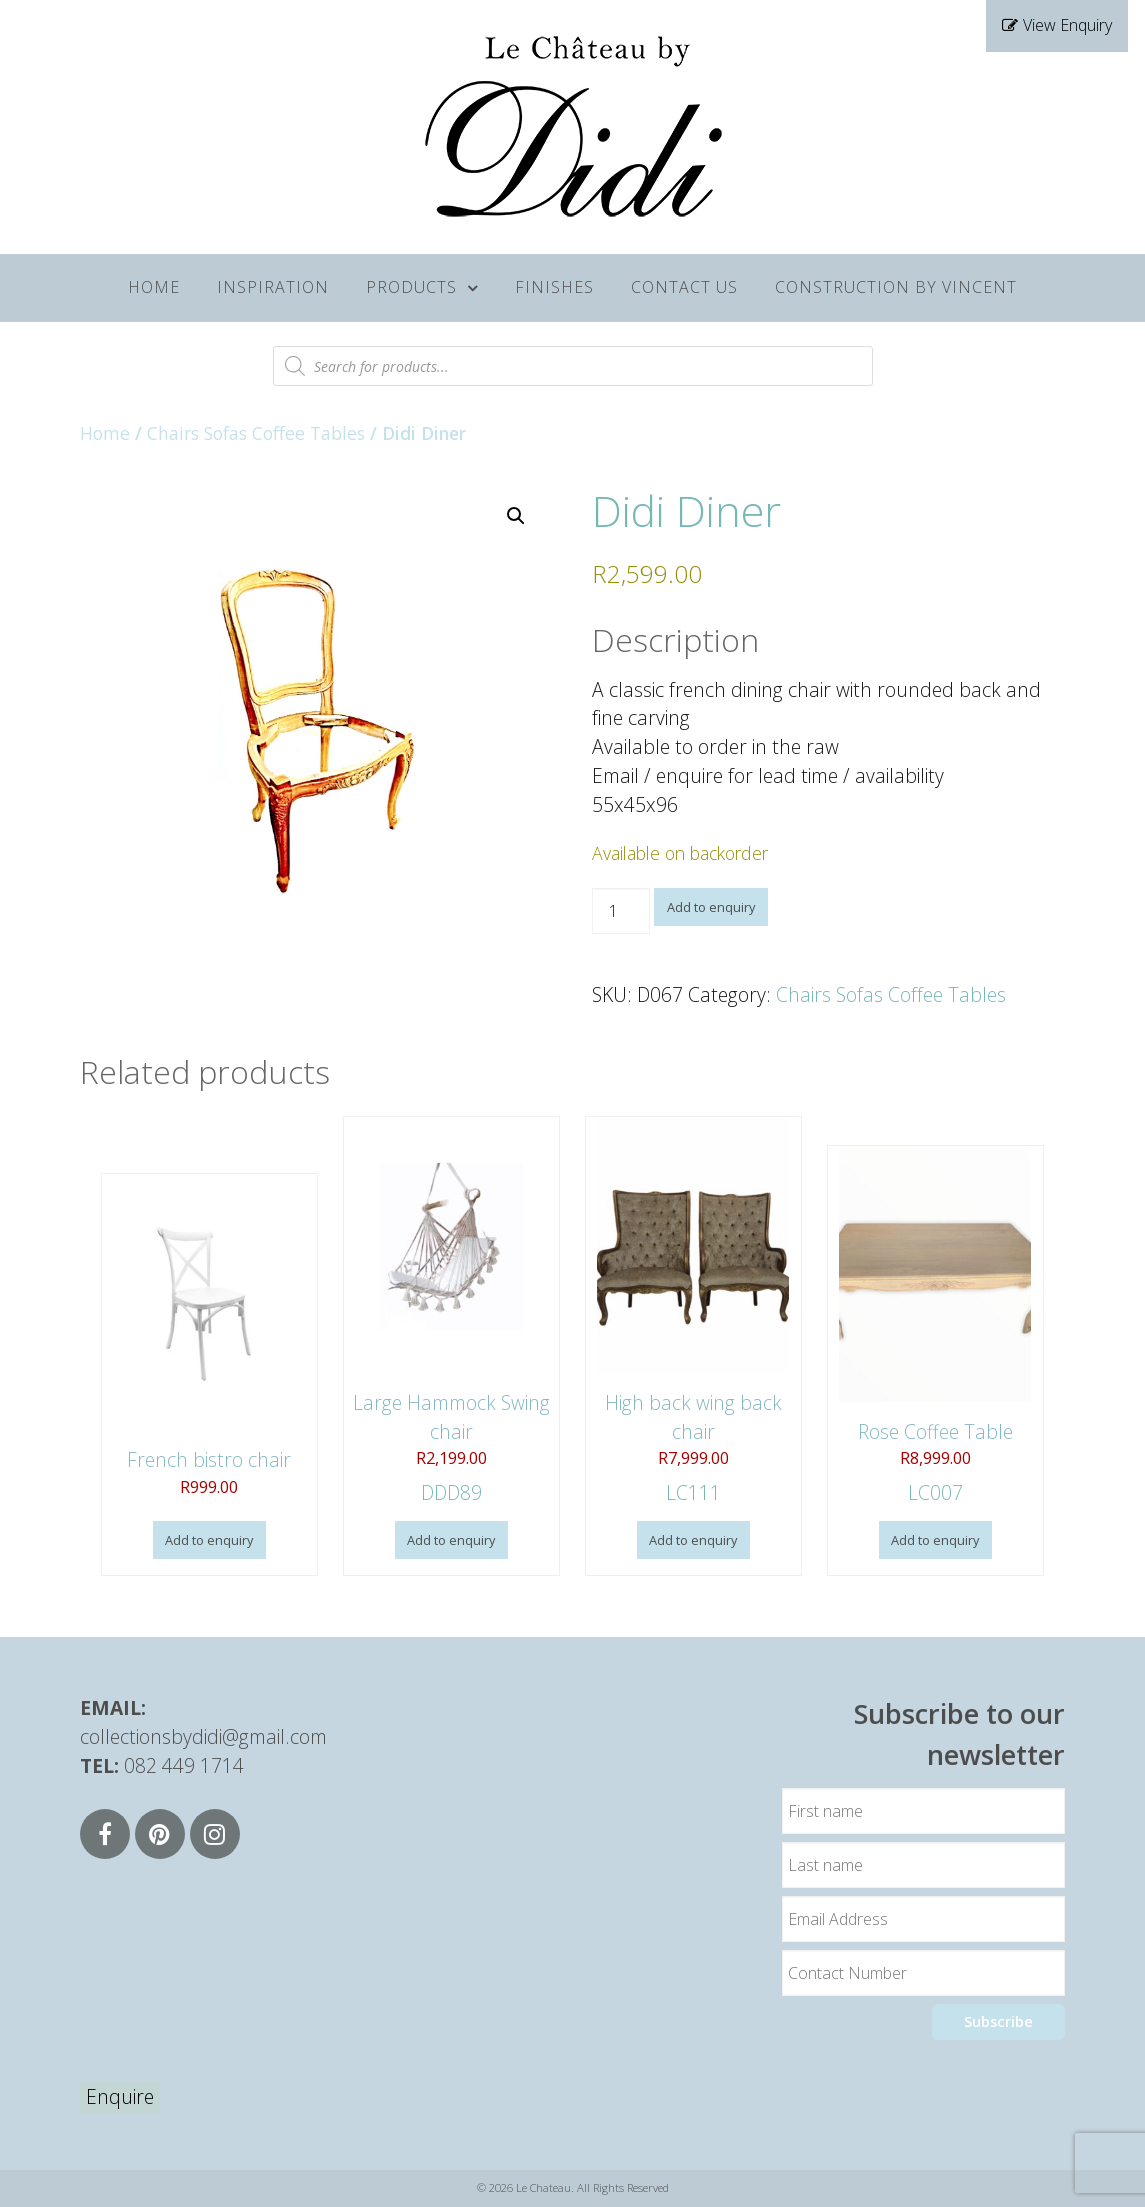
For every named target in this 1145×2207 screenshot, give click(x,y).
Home (105, 433)
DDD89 (451, 1311)
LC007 (935, 1326)
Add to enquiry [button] (209, 1540)
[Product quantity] (621, 911)
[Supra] (573, 123)
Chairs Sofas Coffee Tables (256, 433)
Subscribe (998, 2021)
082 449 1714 (184, 1765)
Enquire (120, 2096)
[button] (516, 516)
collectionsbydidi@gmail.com (203, 1736)
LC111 (693, 1311)
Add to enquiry (711, 907)
